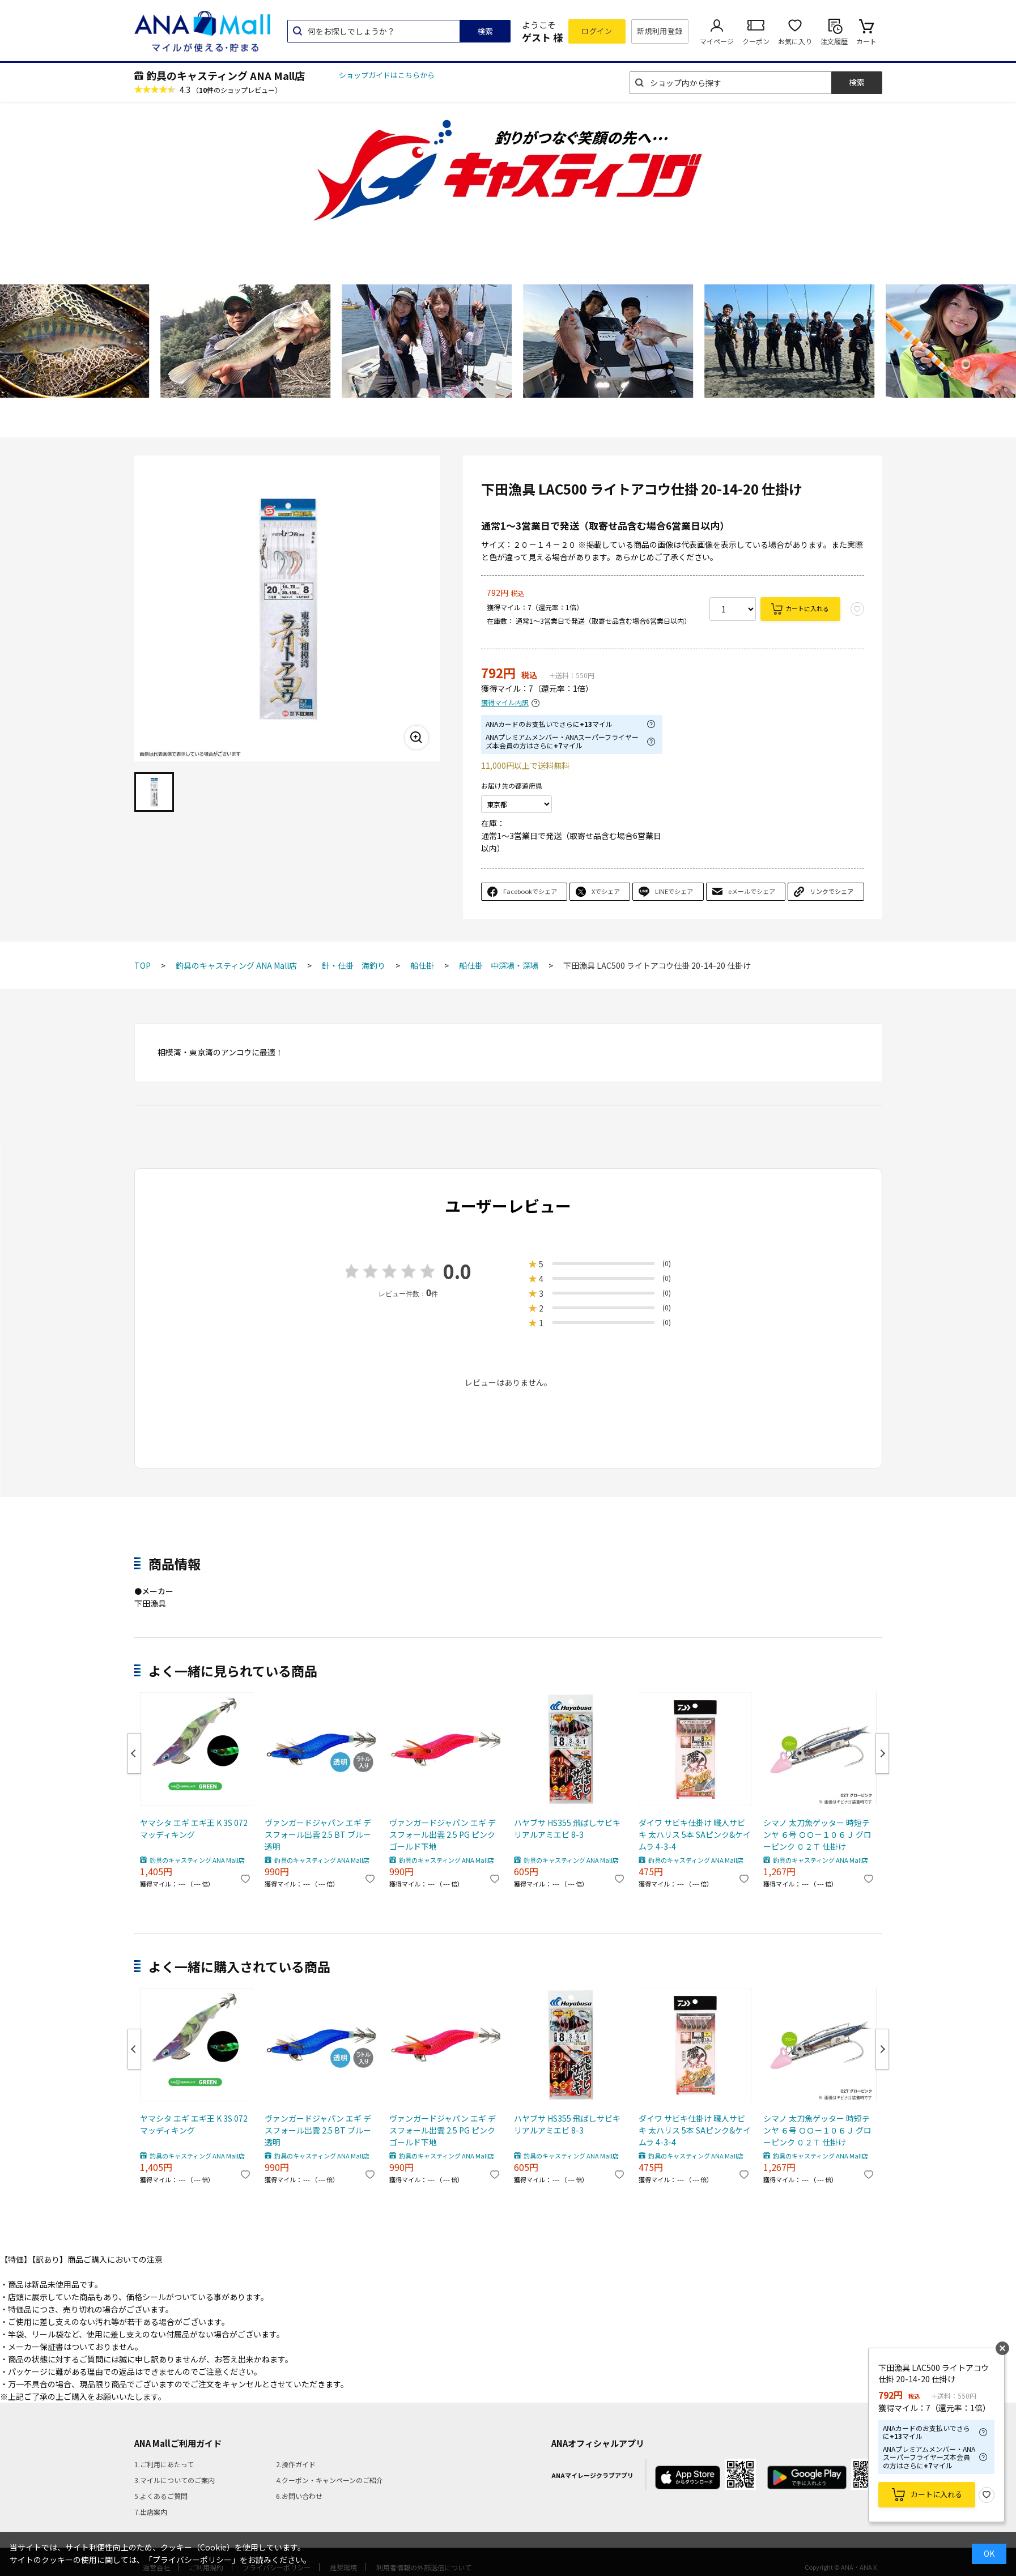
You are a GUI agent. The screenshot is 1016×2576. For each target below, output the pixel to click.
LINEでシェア (674, 891)
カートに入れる (807, 608)
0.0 (457, 1271)
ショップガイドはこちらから (387, 75)
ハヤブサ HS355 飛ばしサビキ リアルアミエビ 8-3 (567, 1828)
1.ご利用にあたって (164, 2464)
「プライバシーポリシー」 (192, 2559)
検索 (485, 31)
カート (866, 41)
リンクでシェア (831, 891)
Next (882, 1753)
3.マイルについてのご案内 (174, 2480)
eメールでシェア (751, 891)
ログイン (596, 30)
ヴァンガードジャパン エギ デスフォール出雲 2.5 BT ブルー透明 (318, 1834)
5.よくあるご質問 (161, 2496)
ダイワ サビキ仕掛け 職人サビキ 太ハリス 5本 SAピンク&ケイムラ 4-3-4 (695, 1834)
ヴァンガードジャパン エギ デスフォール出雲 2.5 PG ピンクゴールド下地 (442, 1834)
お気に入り (795, 41)
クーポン (756, 41)
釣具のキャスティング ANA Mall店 (225, 75)
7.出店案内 (150, 2512)
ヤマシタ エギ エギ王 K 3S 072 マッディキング (194, 1828)
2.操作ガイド (296, 2464)
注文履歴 (834, 41)
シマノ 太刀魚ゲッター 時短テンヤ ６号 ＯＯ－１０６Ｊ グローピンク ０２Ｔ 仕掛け (817, 1834)
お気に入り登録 (986, 2495)
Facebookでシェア (530, 891)
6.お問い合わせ (299, 2496)
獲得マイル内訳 (505, 703)
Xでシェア (606, 891)
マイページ (717, 41)
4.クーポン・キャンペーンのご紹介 (329, 2480)
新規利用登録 (660, 30)
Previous (134, 1753)
